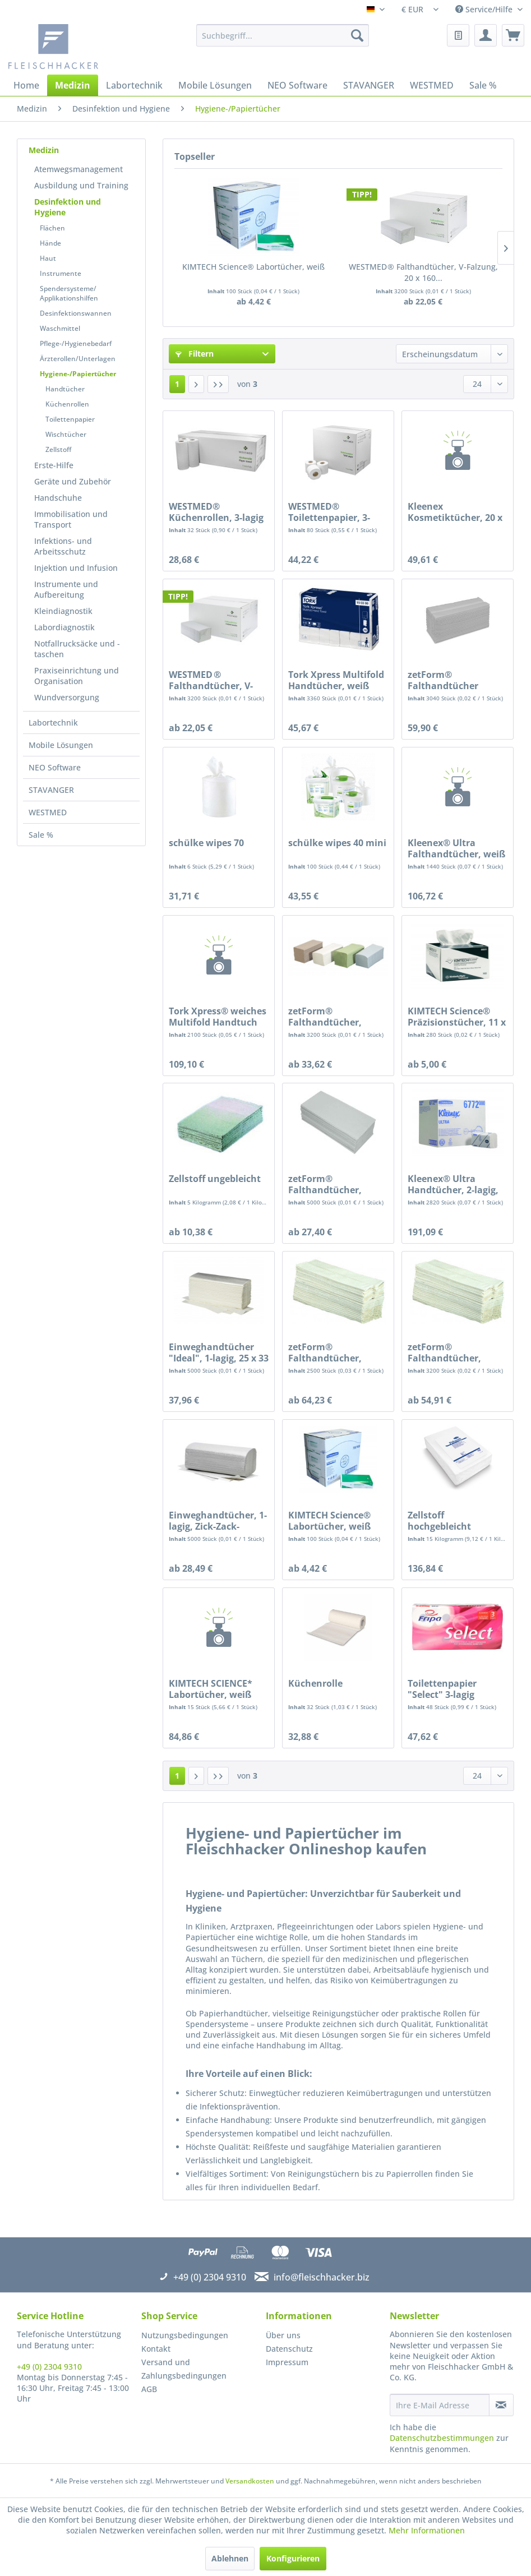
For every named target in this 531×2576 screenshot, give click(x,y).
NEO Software (55, 767)
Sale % (41, 834)
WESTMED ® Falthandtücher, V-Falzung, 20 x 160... (423, 272)
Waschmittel (60, 328)
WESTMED (48, 812)
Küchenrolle (315, 1683)
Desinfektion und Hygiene (67, 207)
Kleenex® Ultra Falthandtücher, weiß (456, 848)
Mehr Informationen (427, 2530)
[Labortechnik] (134, 85)
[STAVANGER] (368, 85)
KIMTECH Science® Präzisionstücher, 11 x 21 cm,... (457, 1016)
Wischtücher (65, 434)
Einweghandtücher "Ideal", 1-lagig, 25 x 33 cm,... (219, 1352)
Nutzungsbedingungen (184, 2335)
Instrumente (60, 273)
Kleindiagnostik (63, 611)
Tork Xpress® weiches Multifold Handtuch (217, 1016)
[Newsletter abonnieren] (501, 2405)
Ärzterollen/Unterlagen (78, 358)
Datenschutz (289, 2348)
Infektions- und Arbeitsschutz (63, 546)
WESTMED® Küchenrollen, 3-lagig (216, 512)
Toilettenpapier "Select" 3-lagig (442, 1689)
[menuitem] (282, 35)
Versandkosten (249, 2481)
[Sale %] (483, 85)
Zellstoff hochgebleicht (439, 1520)
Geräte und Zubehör (72, 481)
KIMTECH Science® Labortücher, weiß (253, 266)
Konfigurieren (293, 2558)
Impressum (287, 2362)
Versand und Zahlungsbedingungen (184, 2369)
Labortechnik (53, 722)
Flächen (52, 228)
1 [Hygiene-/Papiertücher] (177, 383)
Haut (48, 258)
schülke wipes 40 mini (337, 843)
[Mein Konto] (485, 35)
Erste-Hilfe (53, 465)
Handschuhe (58, 497)
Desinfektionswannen (76, 313)
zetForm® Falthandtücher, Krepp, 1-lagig (325, 1184)
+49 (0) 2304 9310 (49, 2366)
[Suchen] (357, 35)
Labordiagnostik (64, 627)
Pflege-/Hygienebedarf (76, 343)
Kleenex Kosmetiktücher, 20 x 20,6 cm (455, 512)
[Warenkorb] (513, 35)
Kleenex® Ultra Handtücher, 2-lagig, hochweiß (453, 1184)
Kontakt (155, 2348)
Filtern (195, 353)
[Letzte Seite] (218, 384)
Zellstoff (58, 449)
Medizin (44, 150)
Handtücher (65, 389)
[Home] (26, 85)
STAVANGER (51, 789)
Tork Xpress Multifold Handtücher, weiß (336, 680)
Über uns (283, 2335)
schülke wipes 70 (206, 843)
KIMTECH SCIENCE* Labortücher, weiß (210, 1689)
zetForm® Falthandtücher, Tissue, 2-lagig (325, 1016)
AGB (149, 2389)
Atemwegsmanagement (78, 169)
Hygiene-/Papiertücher (78, 373)
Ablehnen (229, 2558)
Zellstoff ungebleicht (215, 1179)
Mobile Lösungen (61, 745)
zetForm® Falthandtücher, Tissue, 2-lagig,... (444, 1352)
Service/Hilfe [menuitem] (485, 9)
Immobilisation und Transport (71, 519)
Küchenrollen (67, 404)
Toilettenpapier (70, 419)
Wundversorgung (66, 697)
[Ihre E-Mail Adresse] (439, 2405)
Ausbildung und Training (81, 185)
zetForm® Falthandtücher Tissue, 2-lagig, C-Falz (454, 680)
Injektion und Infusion (76, 567)
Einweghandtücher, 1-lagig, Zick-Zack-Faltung (218, 1520)
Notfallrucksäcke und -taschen (77, 648)
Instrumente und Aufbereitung (66, 589)
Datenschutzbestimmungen (442, 2437)
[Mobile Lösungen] (215, 85)
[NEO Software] (297, 85)
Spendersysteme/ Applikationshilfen (69, 293)
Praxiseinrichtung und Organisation (76, 675)
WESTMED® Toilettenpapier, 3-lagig (329, 512)
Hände (50, 243)
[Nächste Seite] (196, 384)
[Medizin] (72, 85)
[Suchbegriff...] (282, 35)
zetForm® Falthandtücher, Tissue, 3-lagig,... (325, 1352)
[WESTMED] (431, 85)
